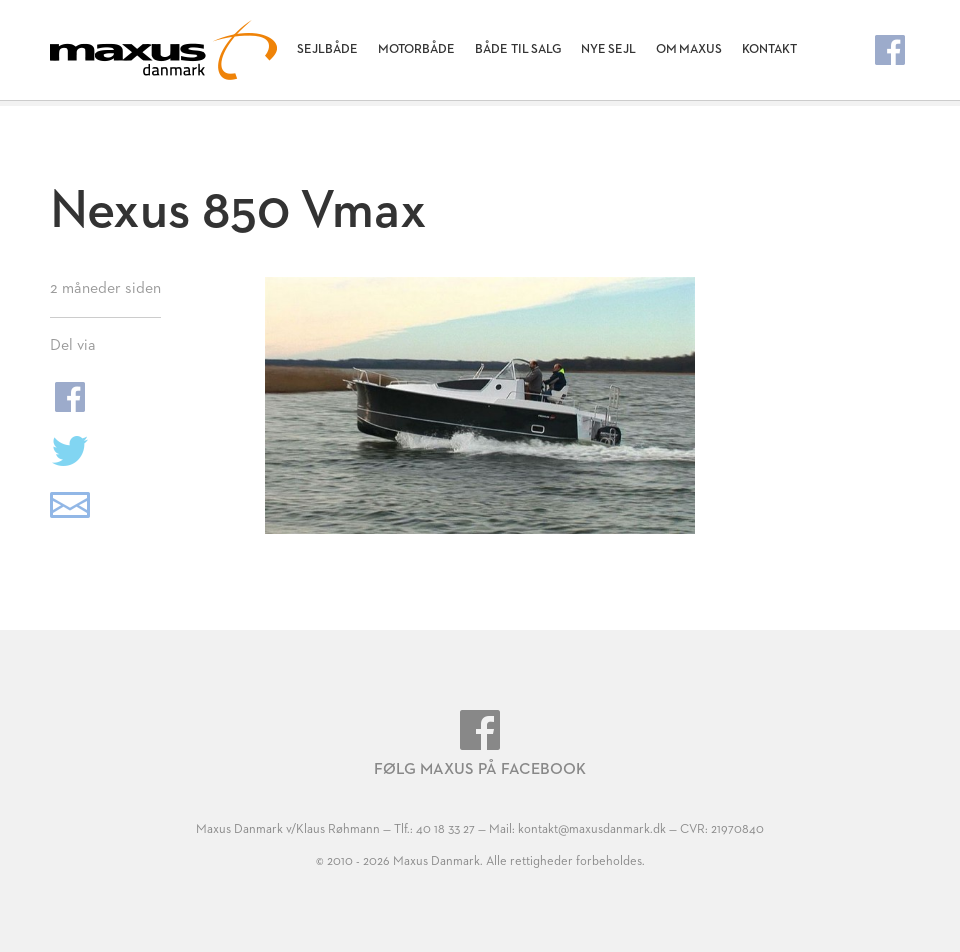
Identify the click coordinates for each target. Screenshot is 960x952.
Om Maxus (689, 49)
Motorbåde (416, 49)
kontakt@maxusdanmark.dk (592, 829)
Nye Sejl (608, 49)
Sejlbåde (327, 49)
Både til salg (518, 49)
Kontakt (769, 49)
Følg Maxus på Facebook (480, 744)
